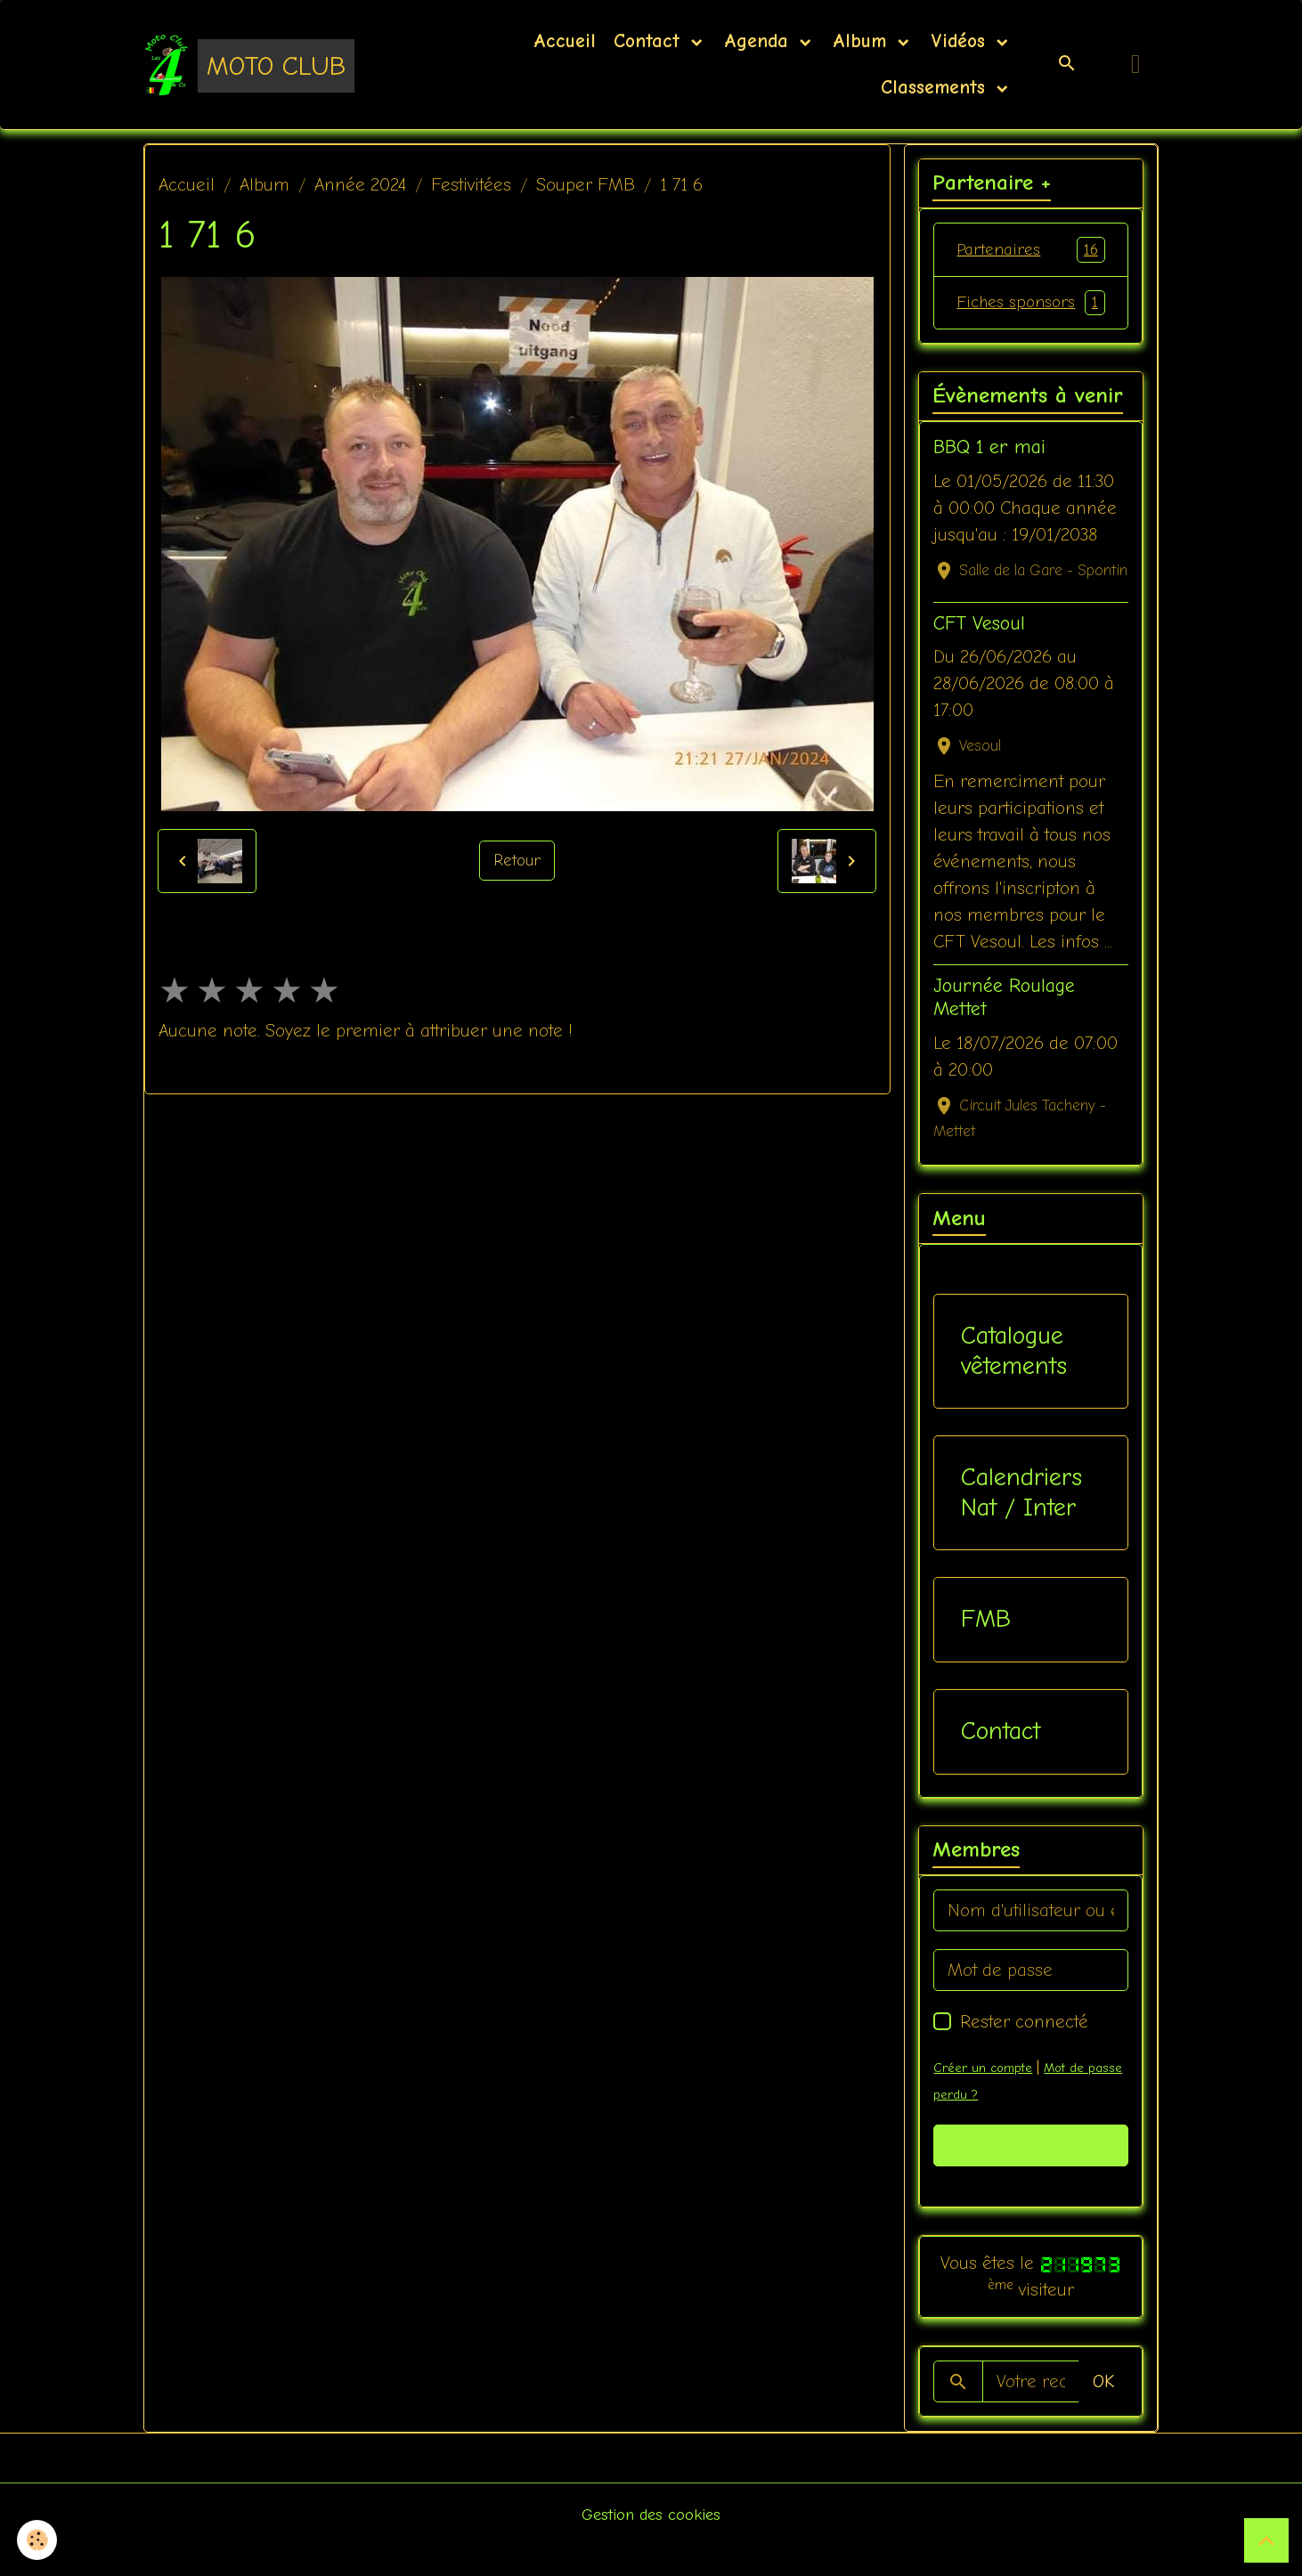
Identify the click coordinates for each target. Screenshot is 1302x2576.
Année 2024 (360, 185)
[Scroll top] (1266, 2540)
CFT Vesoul (979, 652)
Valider (1031, 2175)
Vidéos (961, 41)
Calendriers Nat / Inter (1021, 1522)
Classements (933, 87)
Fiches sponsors (1030, 317)
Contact (650, 41)
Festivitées (471, 185)
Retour (517, 860)
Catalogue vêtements (1014, 1380)
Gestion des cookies (651, 2544)
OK (1103, 2411)
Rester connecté (1024, 2052)
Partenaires (1030, 250)
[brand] (249, 64)
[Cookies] (38, 2539)
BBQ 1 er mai (989, 477)
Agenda (759, 41)
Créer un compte (985, 2098)
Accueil (564, 41)
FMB (986, 1649)
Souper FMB (585, 185)
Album (863, 41)
